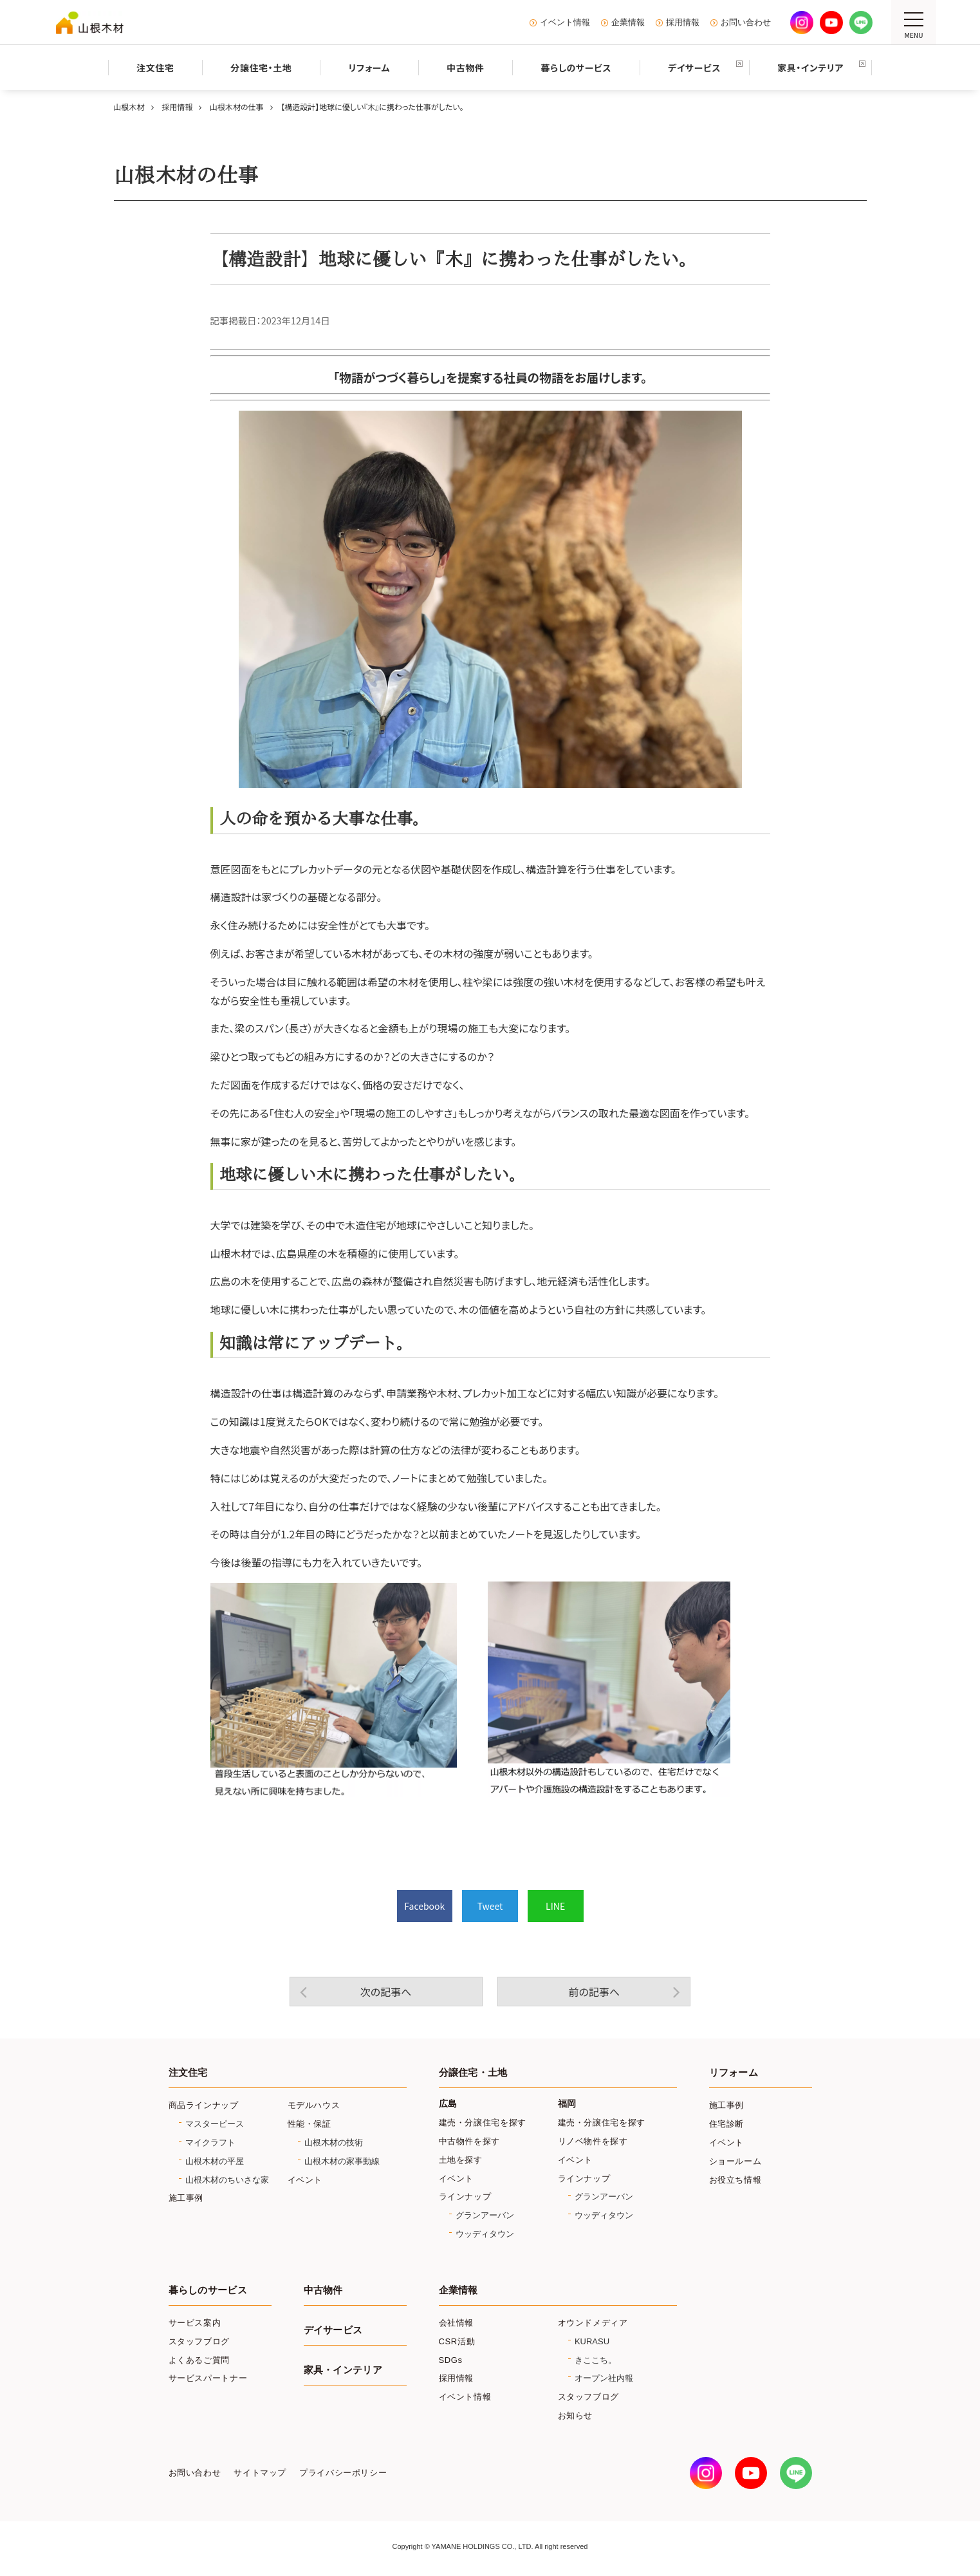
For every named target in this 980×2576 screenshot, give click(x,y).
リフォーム (733, 2072)
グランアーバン (485, 2215)
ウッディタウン (485, 2234)
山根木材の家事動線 (342, 2161)
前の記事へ (594, 1991)
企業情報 (628, 22)
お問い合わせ (746, 22)
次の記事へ (386, 1991)
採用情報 (682, 22)
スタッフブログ (199, 2341)
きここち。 (595, 2360)
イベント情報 (565, 22)
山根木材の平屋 (214, 2161)
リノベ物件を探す (593, 2141)
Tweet (490, 1905)
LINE (555, 1905)
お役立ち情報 (735, 2180)
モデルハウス (314, 2105)
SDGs (451, 2360)
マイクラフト (210, 2142)
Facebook (424, 1905)
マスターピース (214, 2124)
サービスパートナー (208, 2378)
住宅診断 (726, 2124)
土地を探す (461, 2160)
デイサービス (333, 2330)
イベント (305, 2180)
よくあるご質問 (199, 2360)
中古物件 (323, 2290)
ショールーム (735, 2161)
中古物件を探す (470, 2141)
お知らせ (575, 2415)
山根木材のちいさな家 (227, 2180)
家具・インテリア (343, 2370)
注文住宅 (188, 2072)
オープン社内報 (604, 2378)
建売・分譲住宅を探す (483, 2122)
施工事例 (186, 2198)
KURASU (592, 2341)
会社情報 (456, 2323)
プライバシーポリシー (343, 2473)
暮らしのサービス (208, 2290)
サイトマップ (260, 2473)
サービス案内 (195, 2323)
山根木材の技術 (333, 2142)
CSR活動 (457, 2341)
